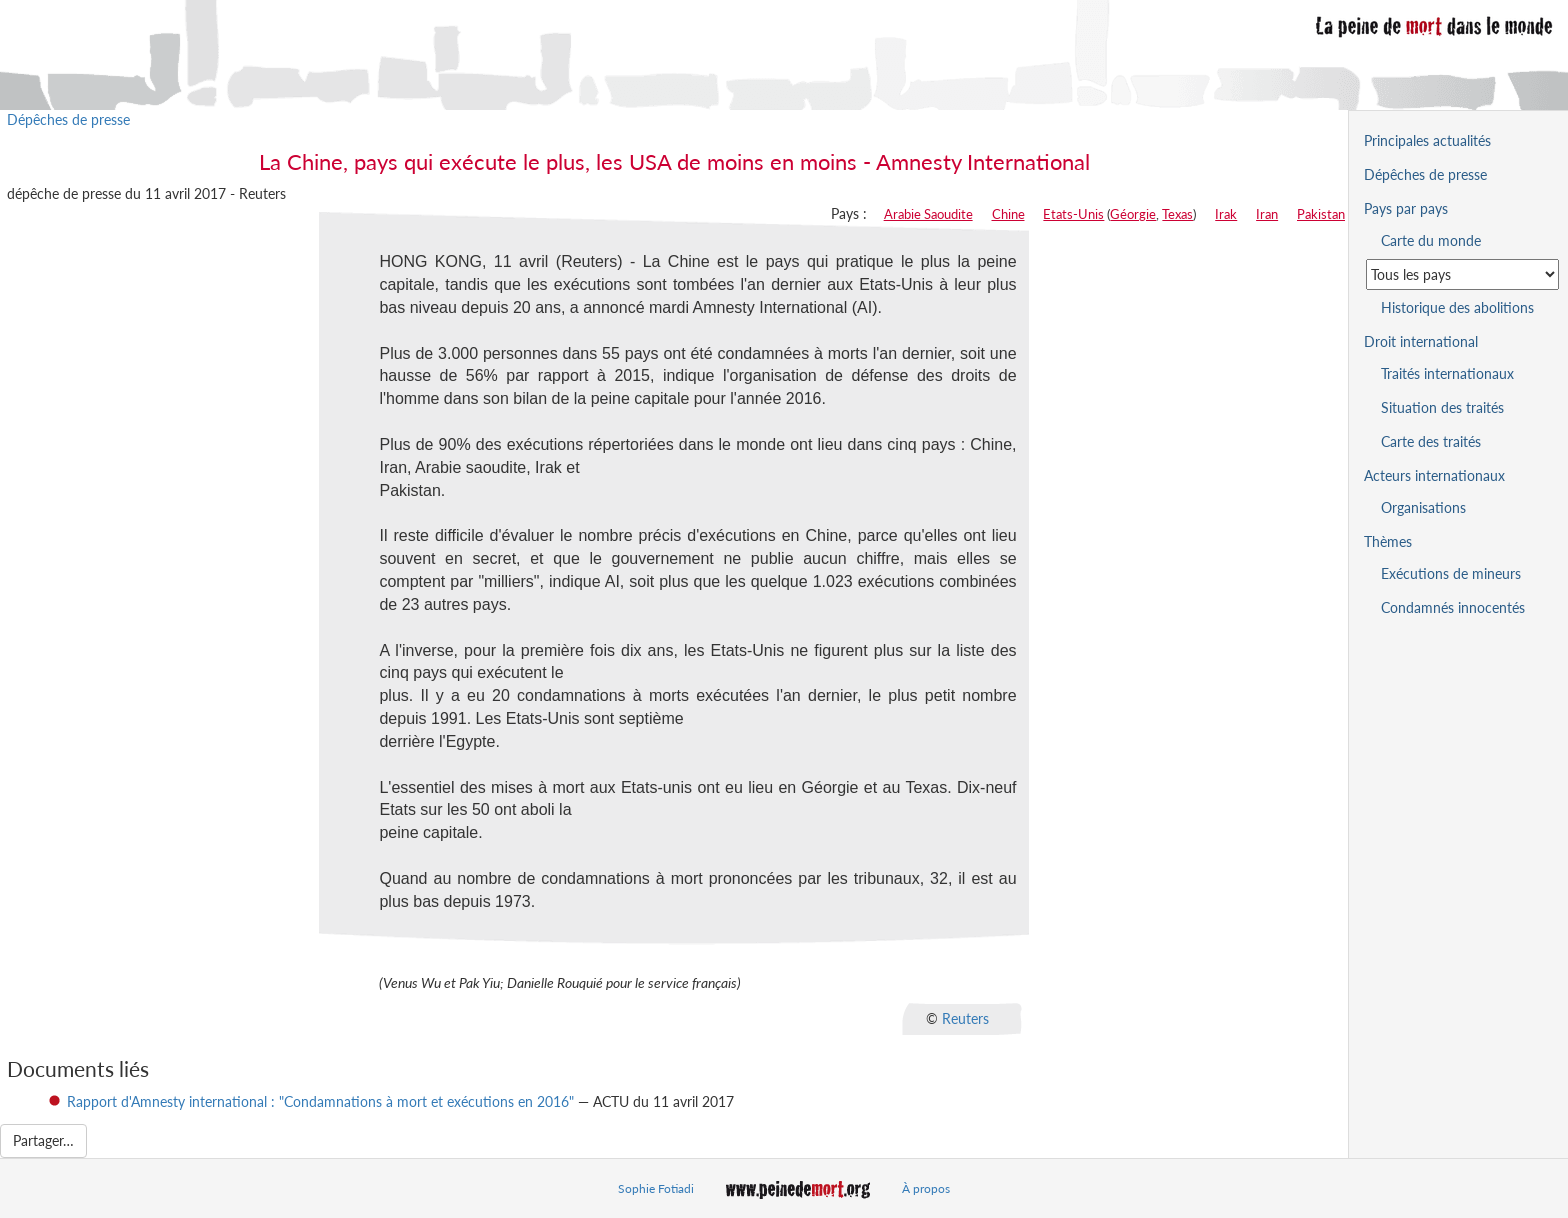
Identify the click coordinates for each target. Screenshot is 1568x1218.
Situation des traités (1442, 407)
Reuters (965, 1017)
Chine (1008, 214)
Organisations (1423, 507)
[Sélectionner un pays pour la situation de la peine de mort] (1462, 274)
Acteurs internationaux (1434, 475)
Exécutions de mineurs (1451, 573)
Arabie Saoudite (928, 214)
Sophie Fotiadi (656, 1188)
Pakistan (1321, 214)
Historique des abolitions (1457, 307)
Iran (1267, 214)
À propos (926, 1188)
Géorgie (1133, 214)
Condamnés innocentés (1453, 607)
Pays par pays (1406, 208)
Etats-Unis (1073, 214)
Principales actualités (1427, 140)
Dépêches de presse (68, 119)
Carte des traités (1431, 441)
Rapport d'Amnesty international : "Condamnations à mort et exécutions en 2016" (320, 1101)
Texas (1177, 214)
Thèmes (1388, 541)
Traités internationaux (1447, 373)
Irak (1226, 214)
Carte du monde (1431, 240)
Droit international (1421, 341)
